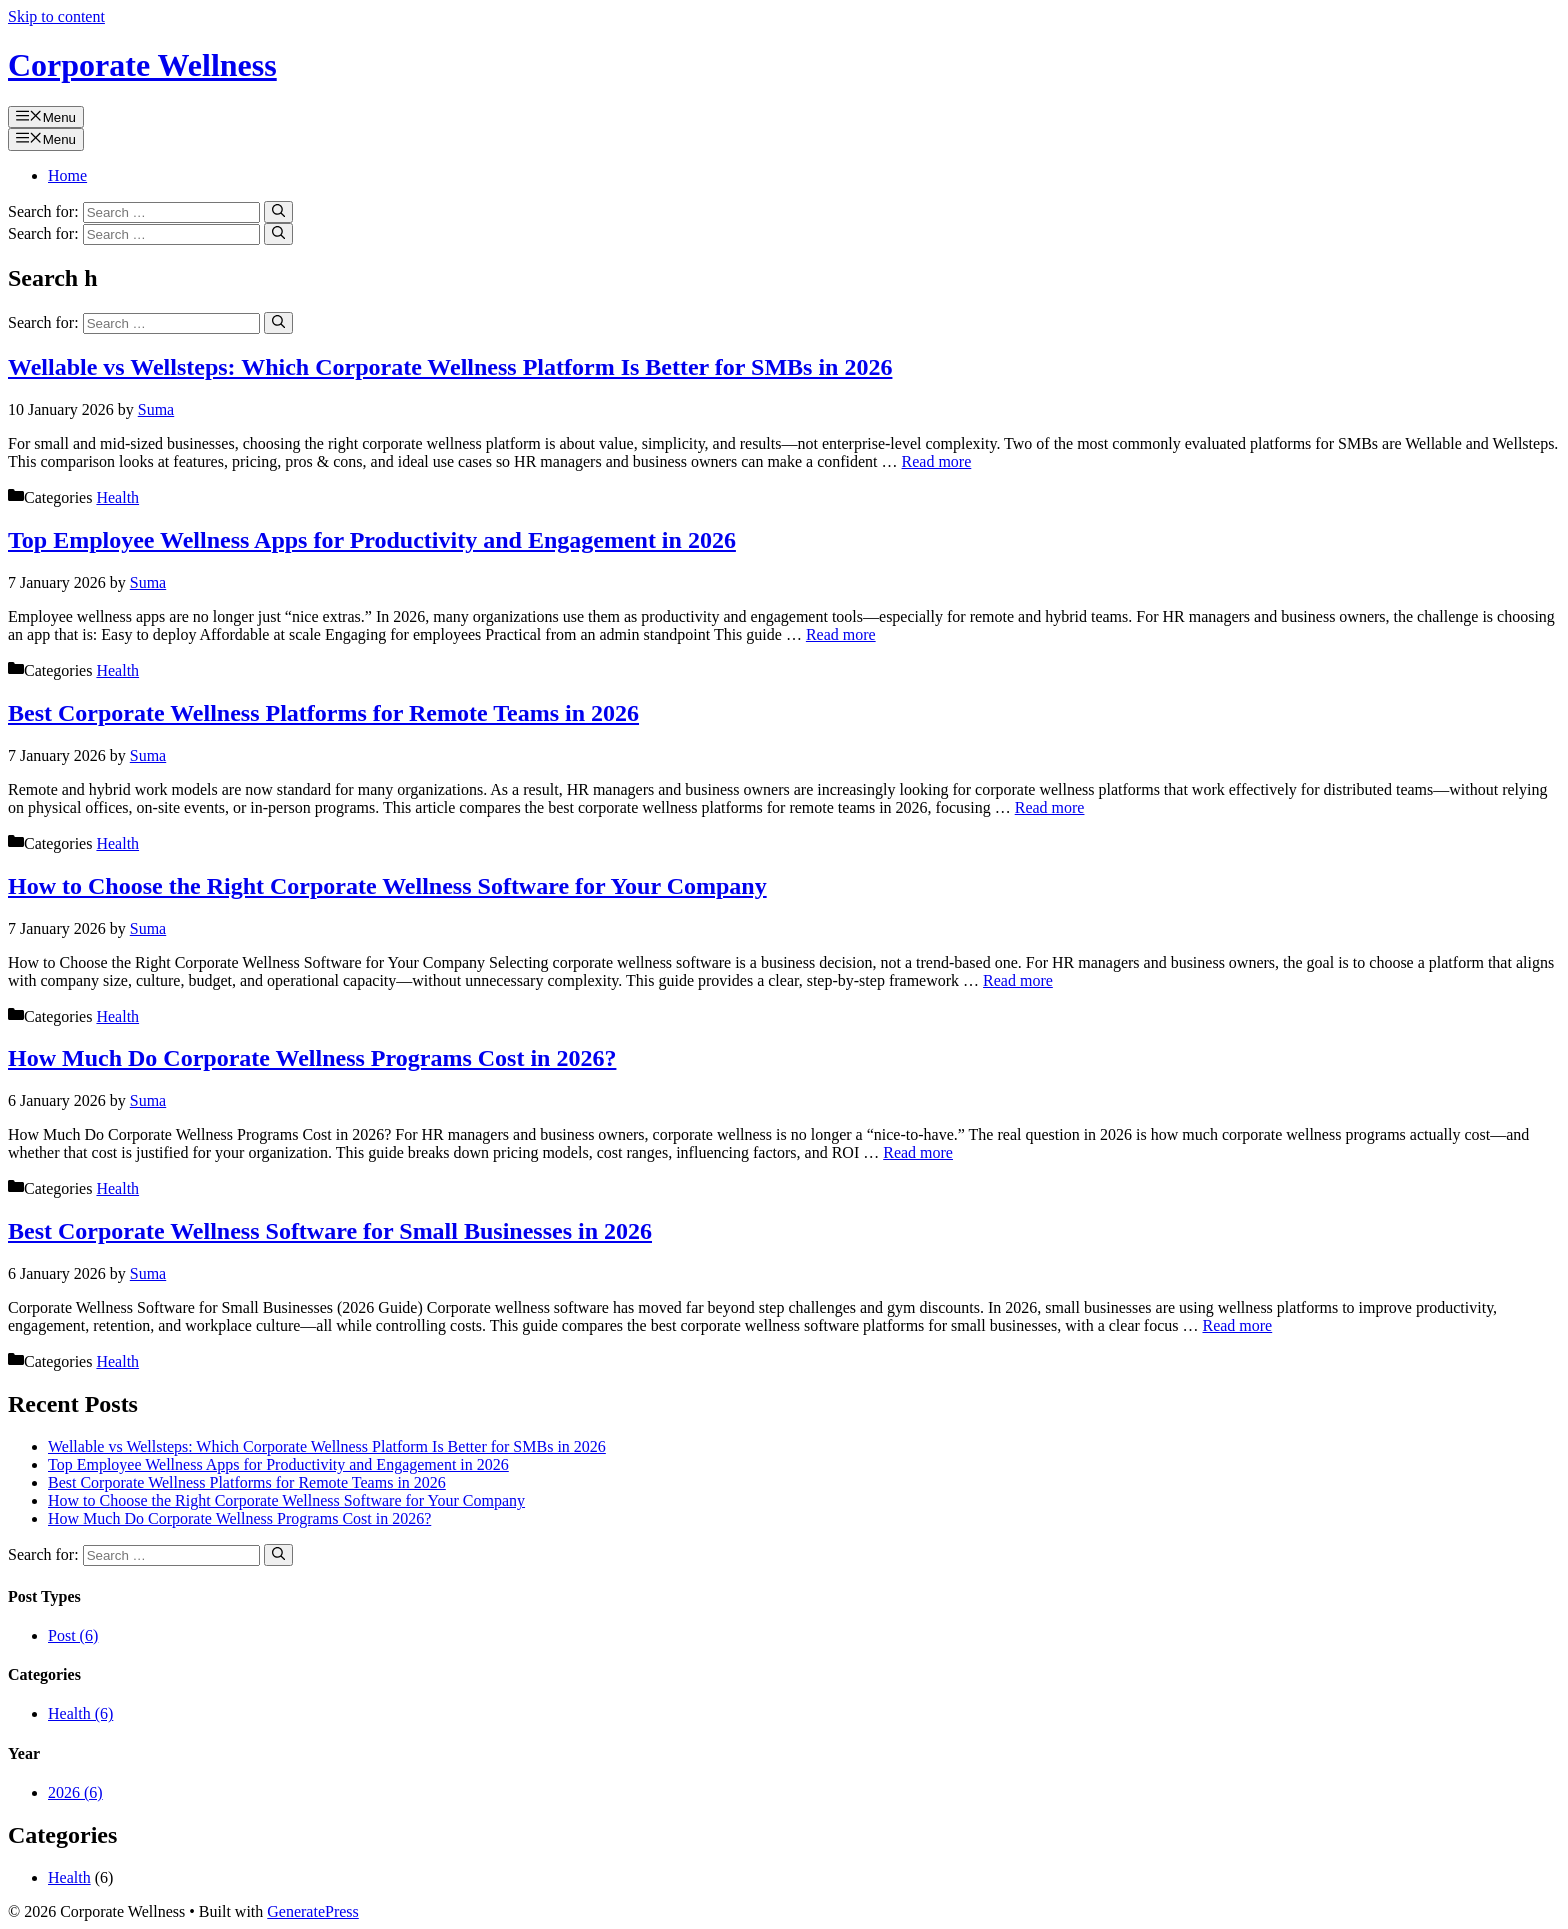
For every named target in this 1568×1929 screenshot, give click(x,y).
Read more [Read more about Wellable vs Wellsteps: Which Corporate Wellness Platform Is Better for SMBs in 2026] (937, 461)
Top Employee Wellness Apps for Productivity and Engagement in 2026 (372, 540)
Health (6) (80, 1713)
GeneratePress (313, 1911)
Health (117, 497)
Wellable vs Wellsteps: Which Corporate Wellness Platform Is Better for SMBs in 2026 (450, 367)
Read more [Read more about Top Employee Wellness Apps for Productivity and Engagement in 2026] (841, 634)
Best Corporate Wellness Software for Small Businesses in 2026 (330, 1231)
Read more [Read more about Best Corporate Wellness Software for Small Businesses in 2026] (1237, 1325)
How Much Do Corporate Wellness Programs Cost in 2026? (312, 1058)
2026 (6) (75, 1792)
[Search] (278, 212)
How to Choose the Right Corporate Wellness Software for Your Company (387, 886)
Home (67, 175)
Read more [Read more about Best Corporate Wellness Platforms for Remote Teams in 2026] (1050, 807)
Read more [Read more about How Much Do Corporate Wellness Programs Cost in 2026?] (918, 1152)
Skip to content (56, 16)
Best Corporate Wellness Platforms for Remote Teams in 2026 (323, 713)
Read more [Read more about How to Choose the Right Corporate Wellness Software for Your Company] (1018, 980)
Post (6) (73, 1635)
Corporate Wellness (142, 65)
